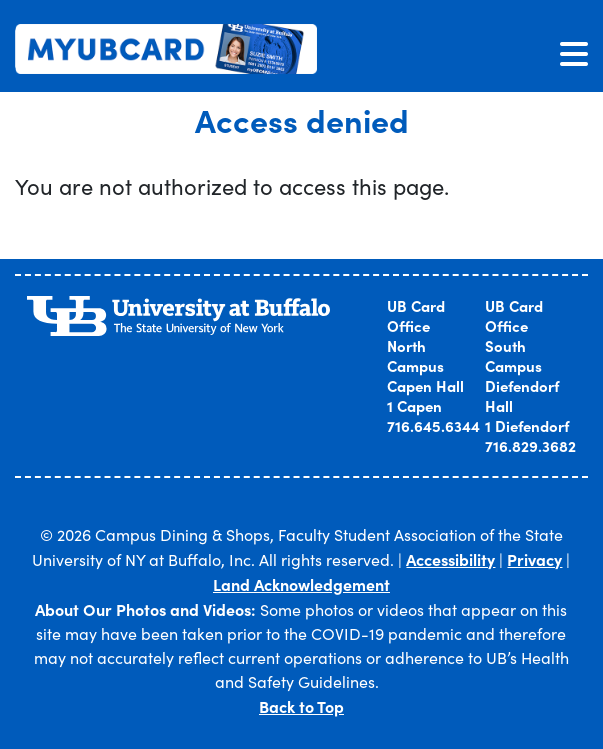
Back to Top (301, 706)
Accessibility (450, 559)
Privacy (534, 559)
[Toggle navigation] (574, 53)
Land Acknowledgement (301, 584)
